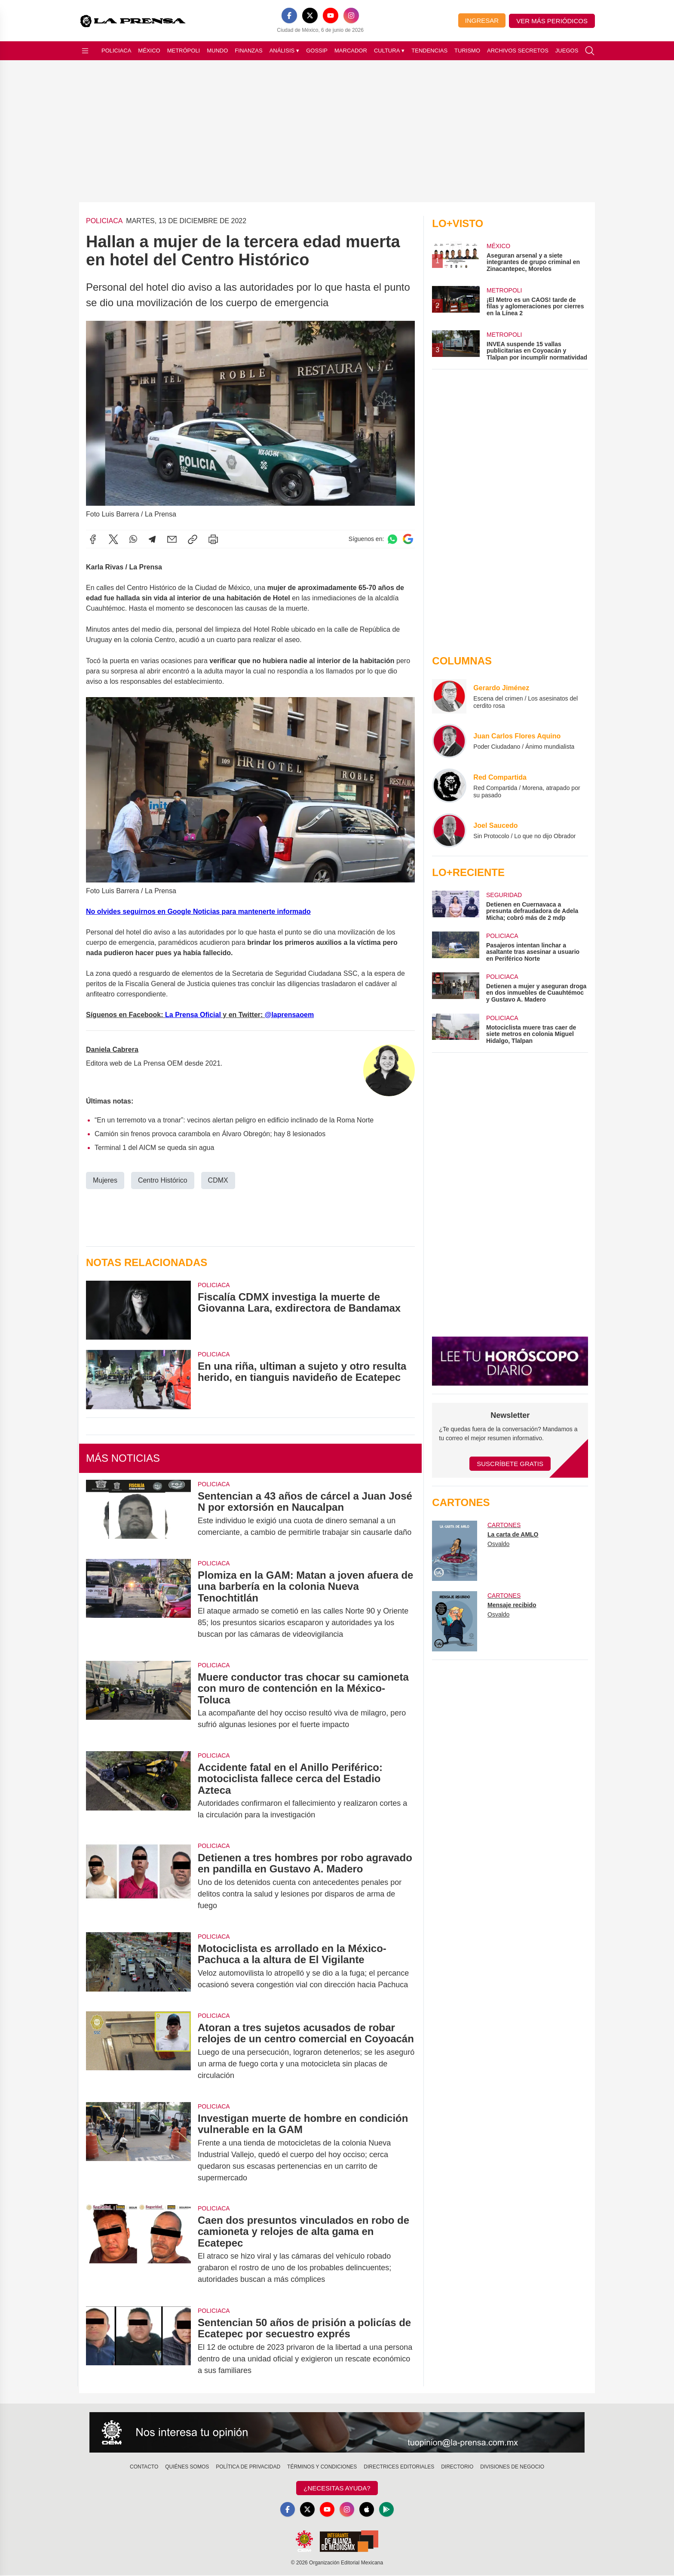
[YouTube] (330, 15)
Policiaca (116, 50)
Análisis (285, 50)
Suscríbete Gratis (510, 1463)
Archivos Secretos (517, 50)
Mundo (217, 50)
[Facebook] (289, 15)
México (149, 50)
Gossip (317, 50)
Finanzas (248, 50)
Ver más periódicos (552, 21)
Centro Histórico (162, 1179)
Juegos (566, 50)
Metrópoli (183, 50)
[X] (310, 15)
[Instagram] (351, 15)
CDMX (218, 1179)
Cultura (389, 50)
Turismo (467, 50)
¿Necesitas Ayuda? (336, 2488)
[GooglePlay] (388, 2510)
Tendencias (429, 50)
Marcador (350, 50)
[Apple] (368, 2510)
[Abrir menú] (85, 51)
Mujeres (105, 1179)
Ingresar (482, 20)
